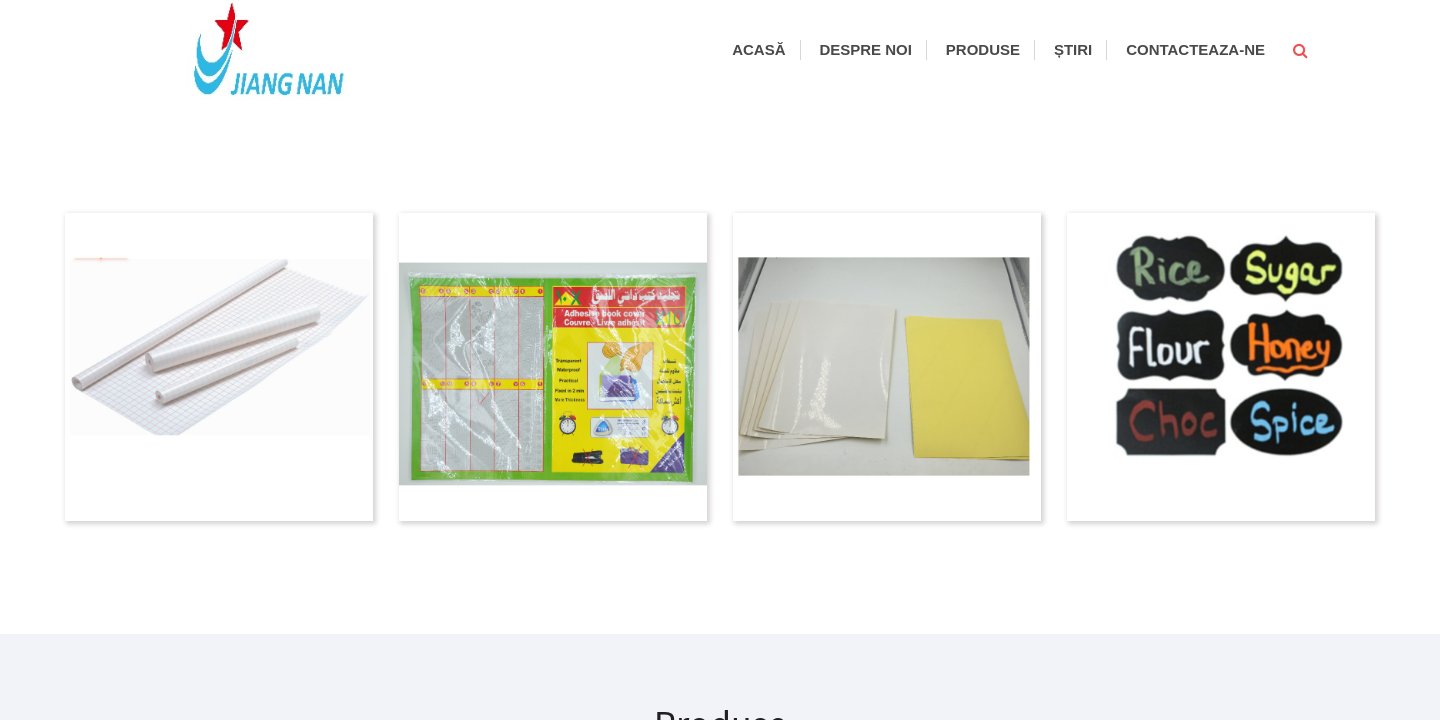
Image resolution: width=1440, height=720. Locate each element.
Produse (983, 49)
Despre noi (865, 49)
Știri (1073, 49)
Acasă (758, 49)
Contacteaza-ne (1195, 49)
